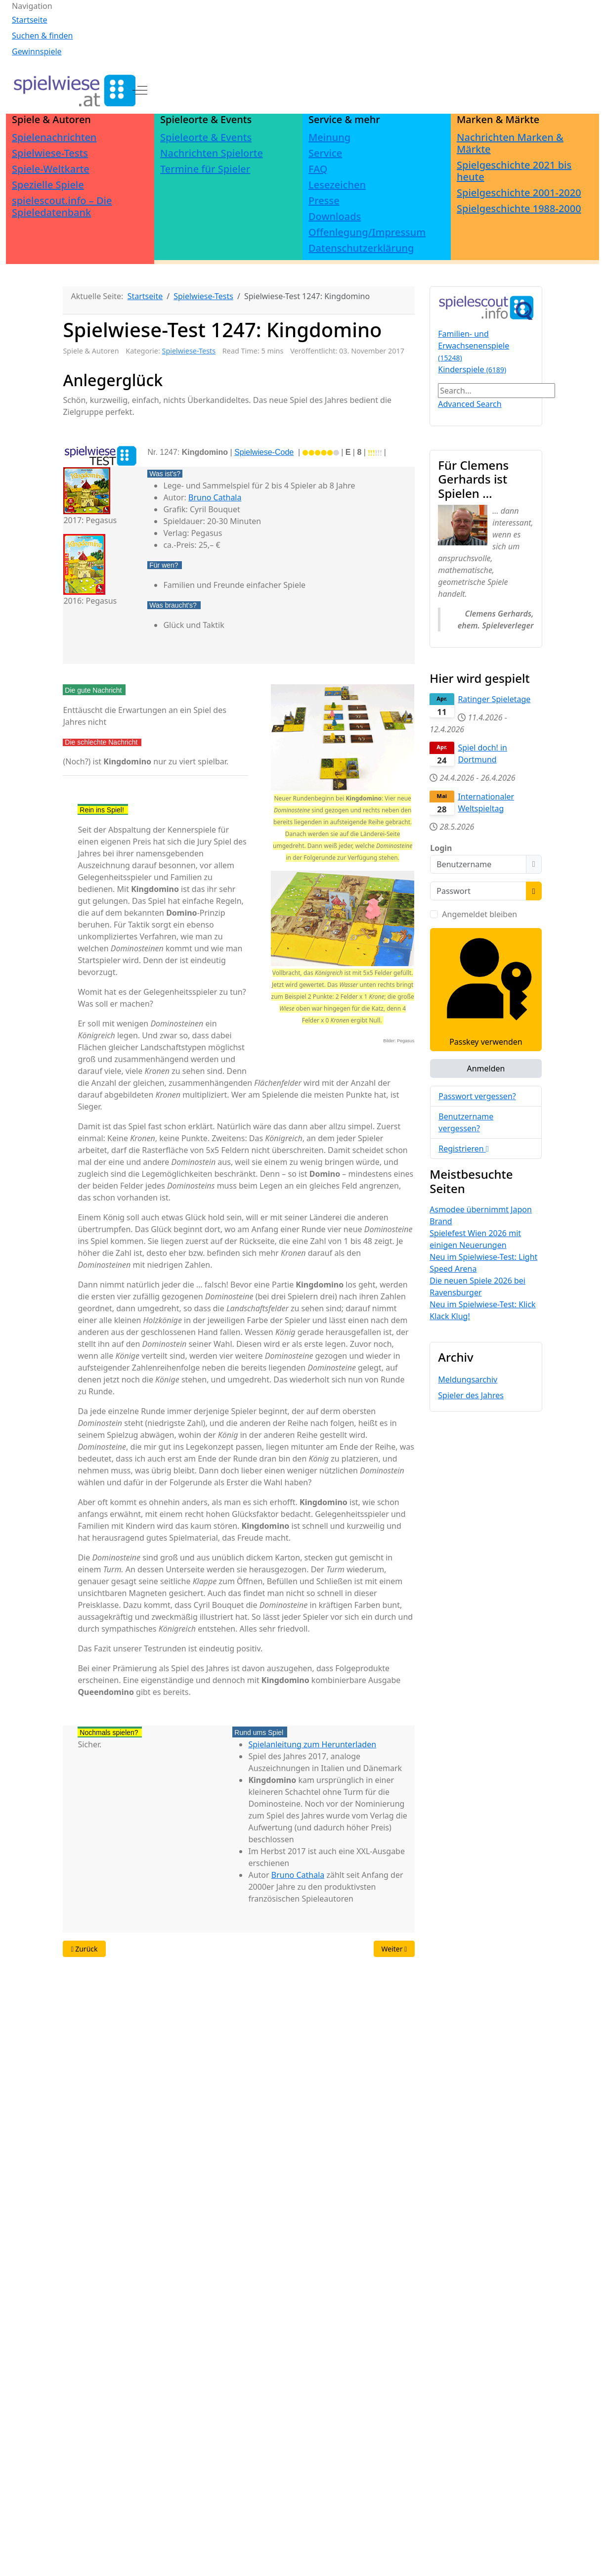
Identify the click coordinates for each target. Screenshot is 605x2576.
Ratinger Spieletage (494, 699)
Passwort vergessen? (477, 1096)
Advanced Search (469, 404)
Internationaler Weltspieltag (486, 802)
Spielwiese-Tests (189, 350)
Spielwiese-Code (264, 452)
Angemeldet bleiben (479, 914)
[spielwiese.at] (73, 90)
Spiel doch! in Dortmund (482, 753)
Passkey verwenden (486, 989)
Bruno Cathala (214, 497)
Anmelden (486, 1068)
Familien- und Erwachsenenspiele (473, 345)
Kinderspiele (472, 369)
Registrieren (463, 1148)
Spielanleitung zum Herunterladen (312, 1744)
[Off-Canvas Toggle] (139, 90)
